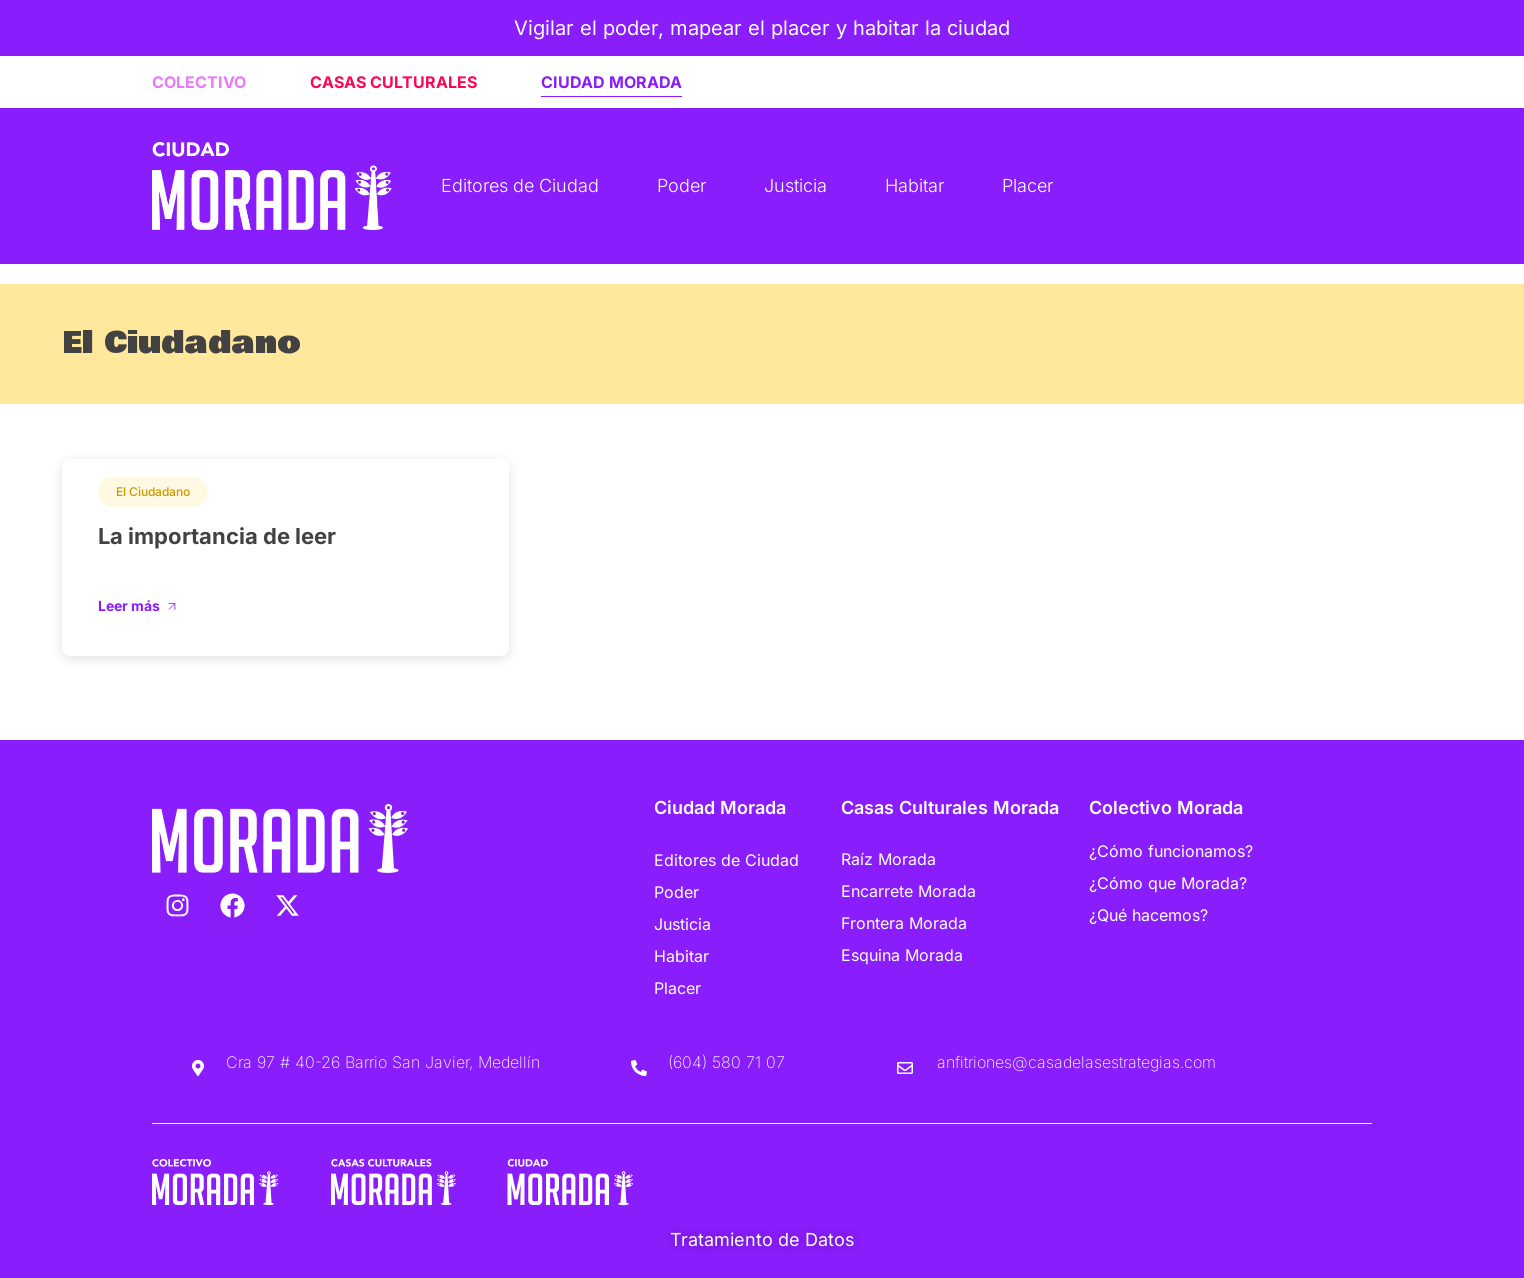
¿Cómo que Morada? (1168, 883)
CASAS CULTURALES (393, 82)
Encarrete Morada (908, 891)
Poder (681, 185)
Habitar (914, 185)
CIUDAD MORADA (611, 82)
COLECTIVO (199, 82)
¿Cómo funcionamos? (1171, 851)
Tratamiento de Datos (762, 1239)
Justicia (795, 185)
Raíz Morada (888, 859)
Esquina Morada (902, 955)
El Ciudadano (153, 491)
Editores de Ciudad (520, 185)
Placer (1027, 185)
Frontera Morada (904, 923)
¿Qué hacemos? (1148, 915)
